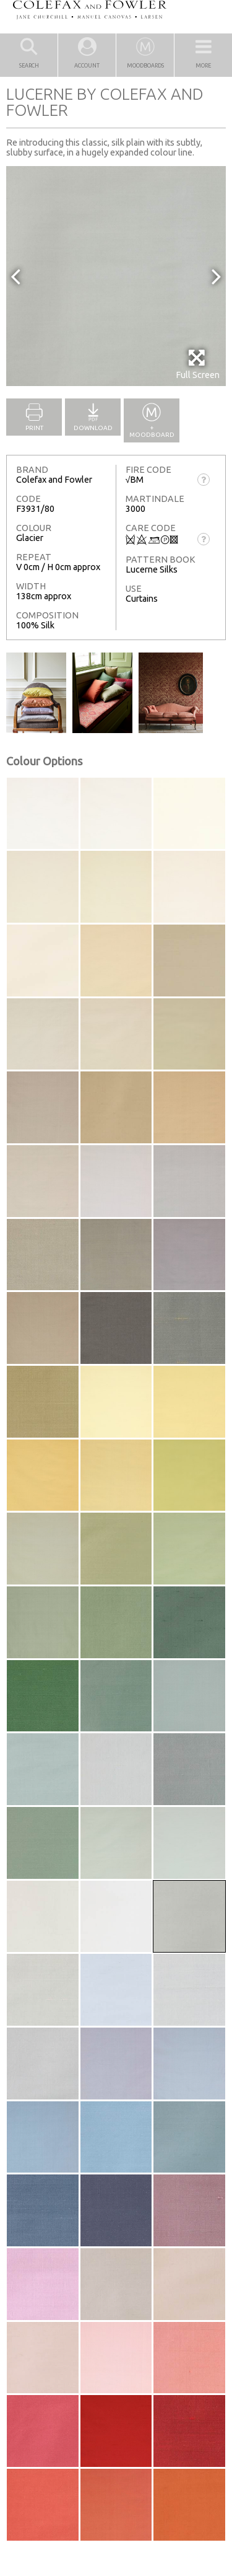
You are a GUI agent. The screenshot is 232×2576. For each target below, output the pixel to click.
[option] (116, 276)
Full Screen (198, 364)
